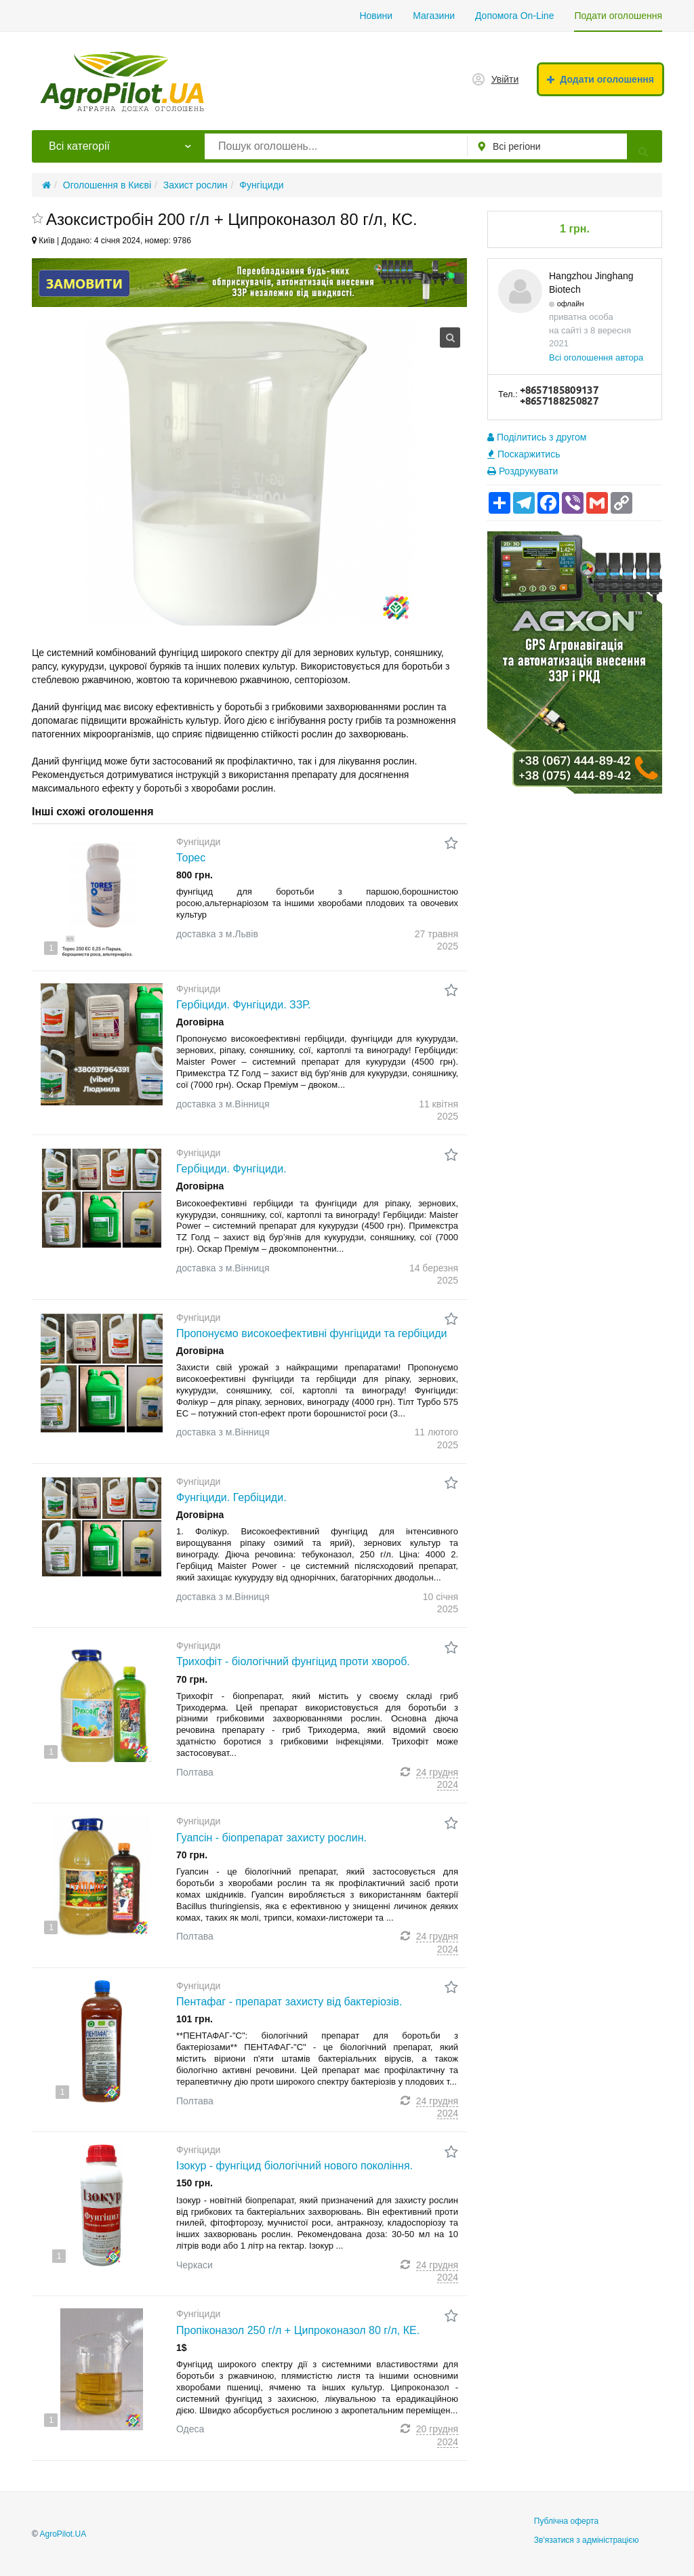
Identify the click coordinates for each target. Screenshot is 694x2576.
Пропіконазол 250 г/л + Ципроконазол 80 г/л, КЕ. (298, 2330)
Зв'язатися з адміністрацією (586, 2540)
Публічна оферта (566, 2521)
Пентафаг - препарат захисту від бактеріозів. (289, 2001)
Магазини (434, 15)
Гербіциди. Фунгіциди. (231, 1168)
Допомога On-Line (514, 15)
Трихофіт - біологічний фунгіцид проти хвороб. (293, 1661)
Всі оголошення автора (596, 357)
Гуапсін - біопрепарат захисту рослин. (271, 1837)
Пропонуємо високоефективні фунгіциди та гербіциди (311, 1333)
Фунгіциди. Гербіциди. (231, 1497)
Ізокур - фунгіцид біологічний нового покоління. (294, 2165)
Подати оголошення (618, 15)
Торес (190, 857)
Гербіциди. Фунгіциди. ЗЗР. (243, 1004)
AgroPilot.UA (63, 2534)
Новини (375, 15)
